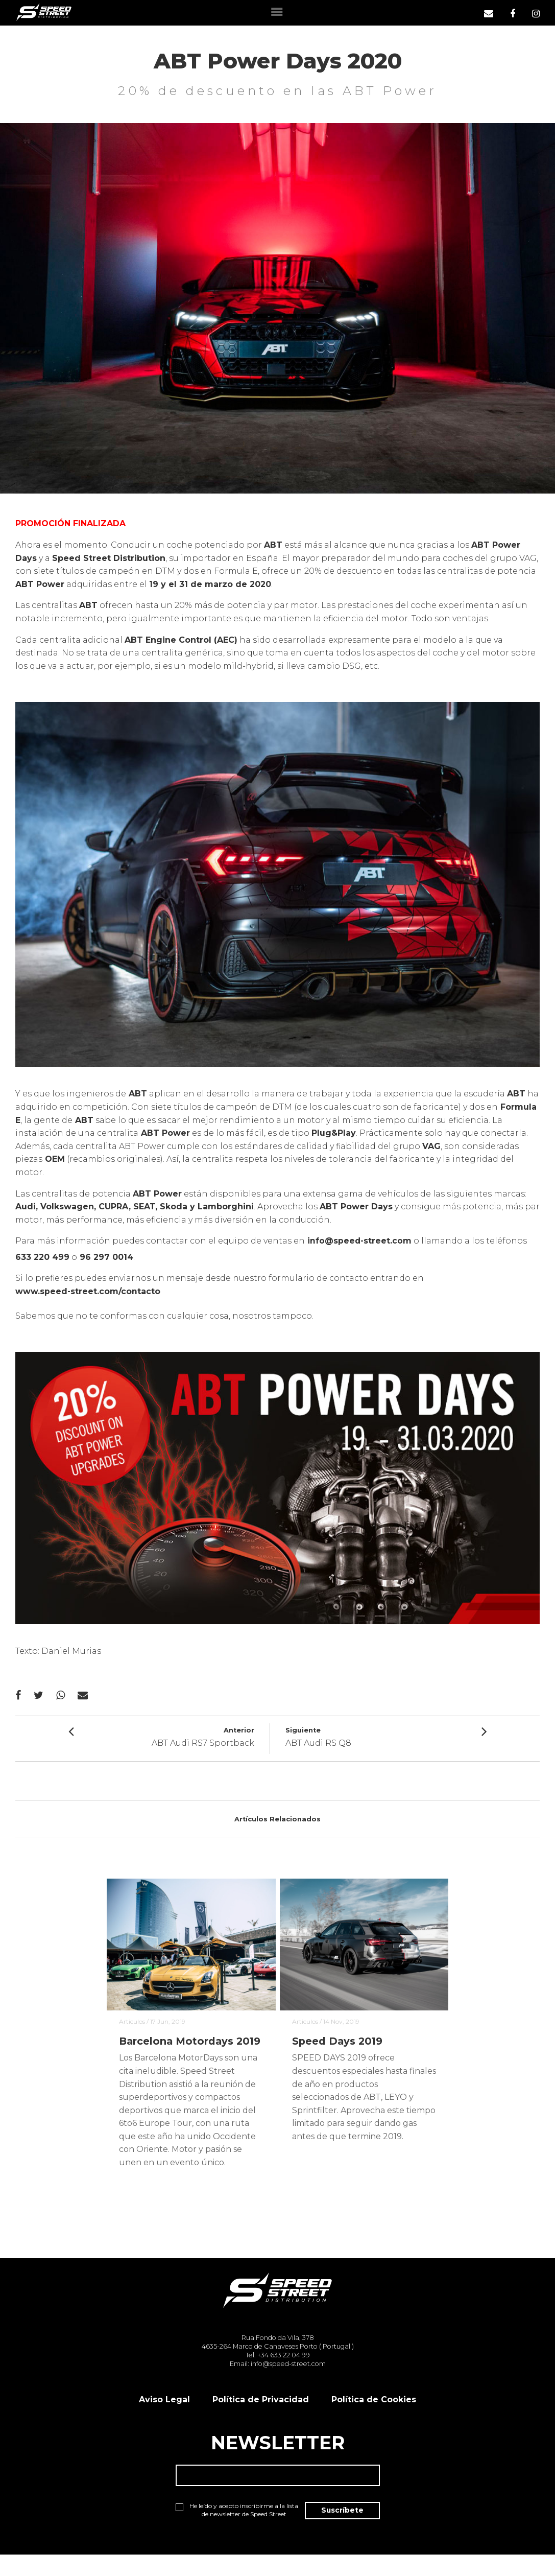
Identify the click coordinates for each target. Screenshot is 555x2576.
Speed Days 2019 (338, 2044)
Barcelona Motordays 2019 (177, 2051)
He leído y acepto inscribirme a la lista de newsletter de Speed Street (226, 2535)
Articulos (132, 2023)
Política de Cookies (373, 2419)
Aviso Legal (164, 2419)
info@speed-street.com (360, 1241)
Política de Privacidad (260, 2419)
